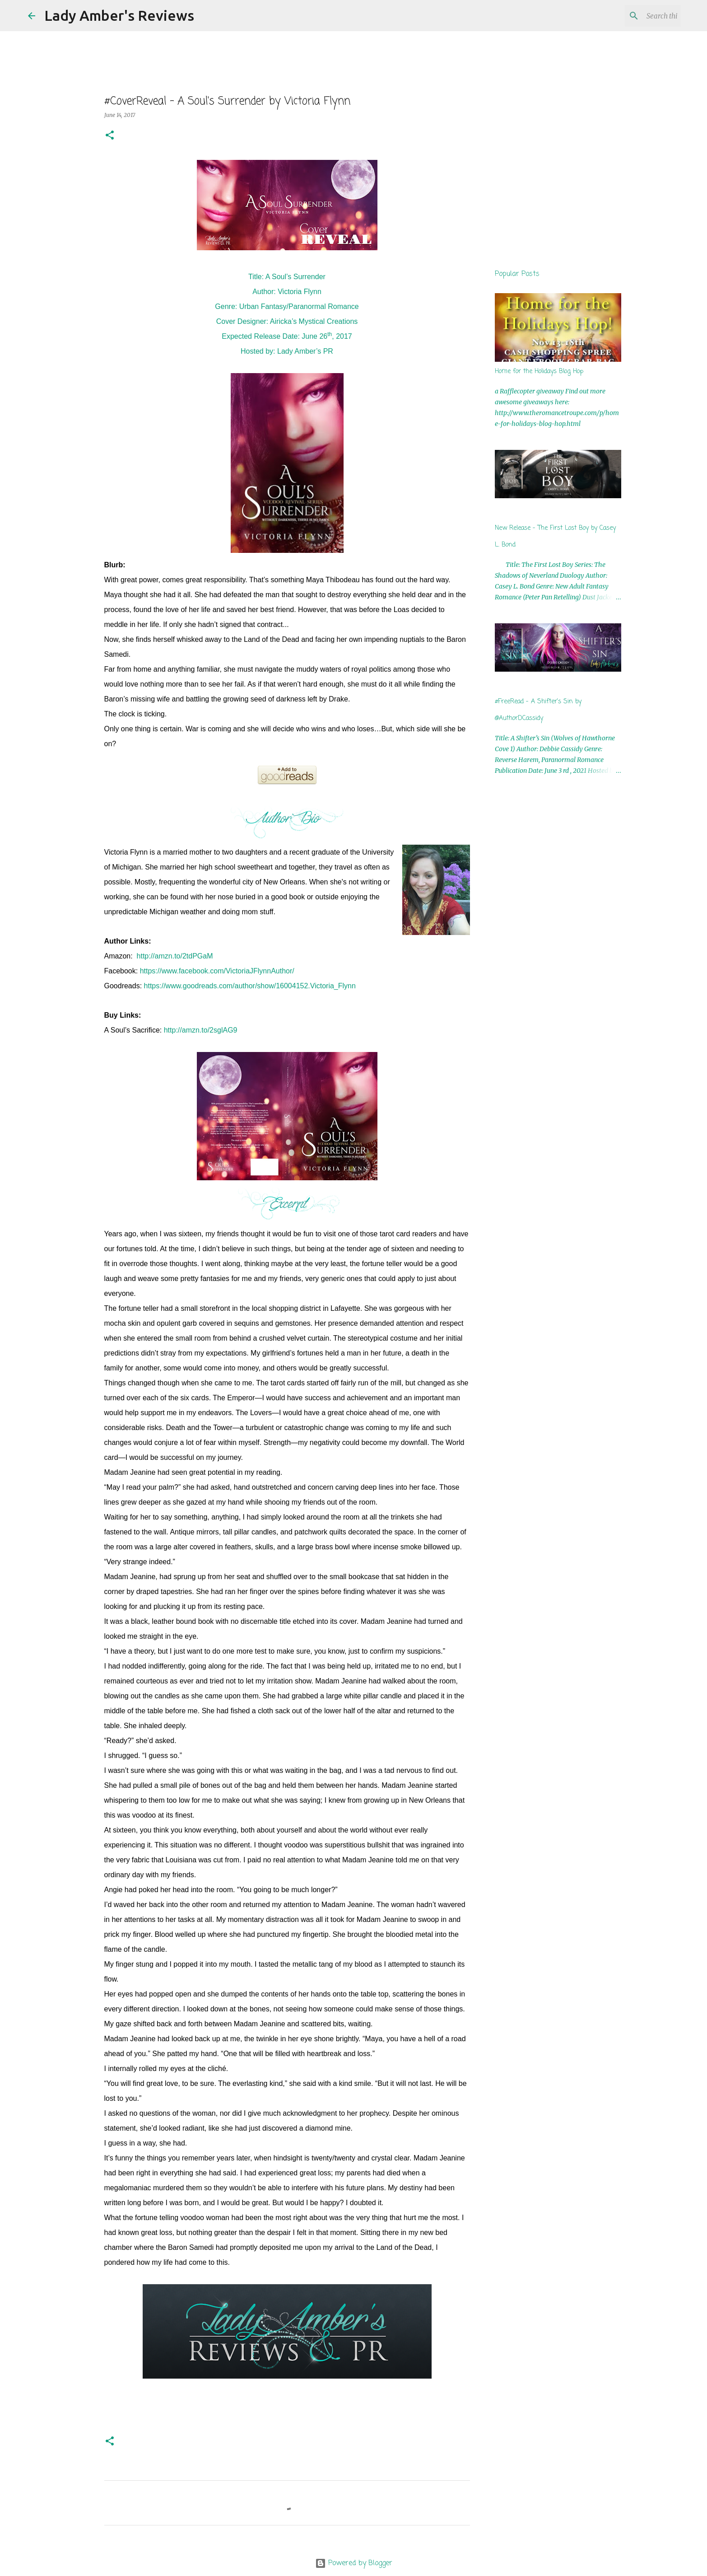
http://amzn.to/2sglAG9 (200, 1030)
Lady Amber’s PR (305, 351)
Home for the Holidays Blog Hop (539, 371)
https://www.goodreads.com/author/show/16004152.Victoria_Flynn (250, 986)
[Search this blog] (633, 16)
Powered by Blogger (353, 2563)
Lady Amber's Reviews (119, 15)
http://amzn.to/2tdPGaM (175, 956)
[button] (109, 136)
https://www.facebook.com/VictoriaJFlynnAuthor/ (217, 971)
